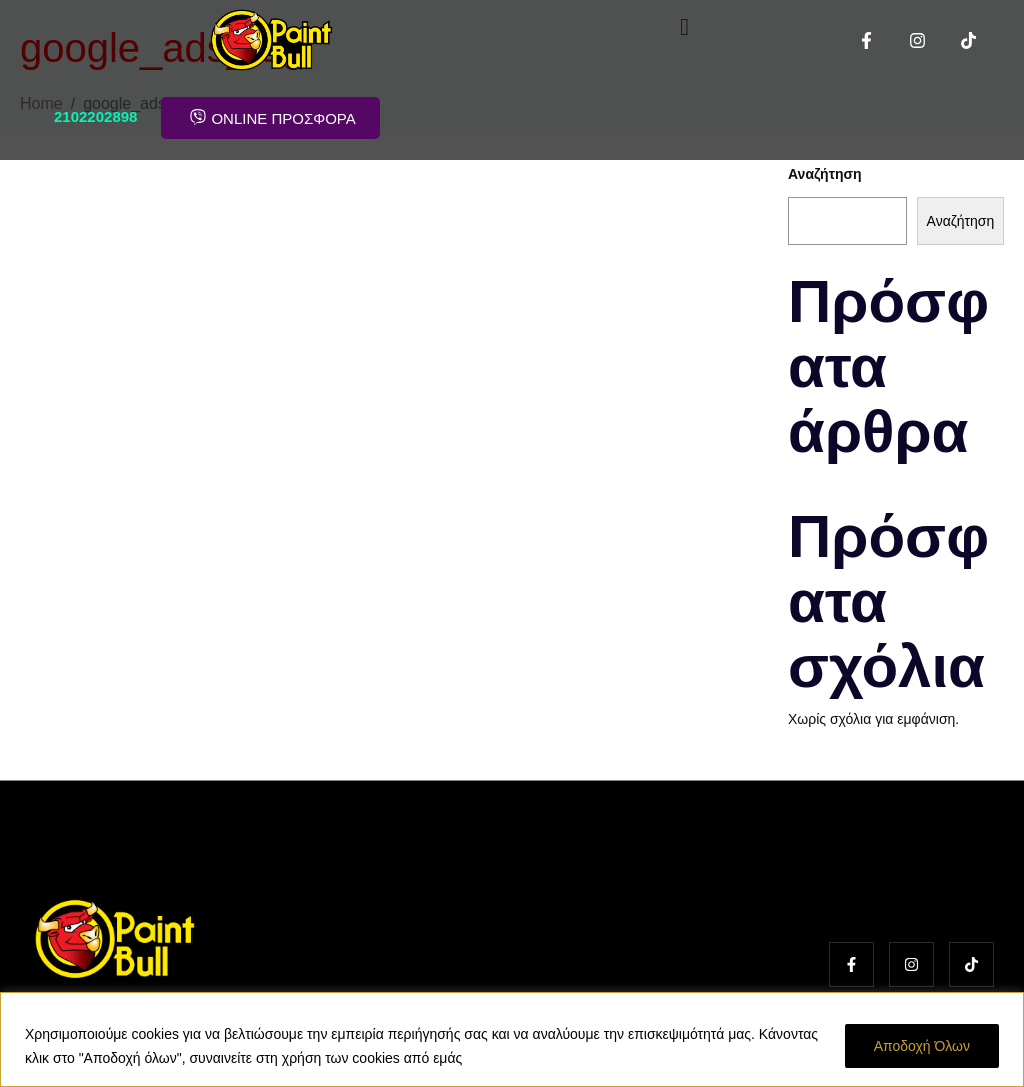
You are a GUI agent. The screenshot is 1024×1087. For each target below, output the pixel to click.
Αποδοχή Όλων (922, 1046)
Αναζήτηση (825, 174)
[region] (512, 1039)
